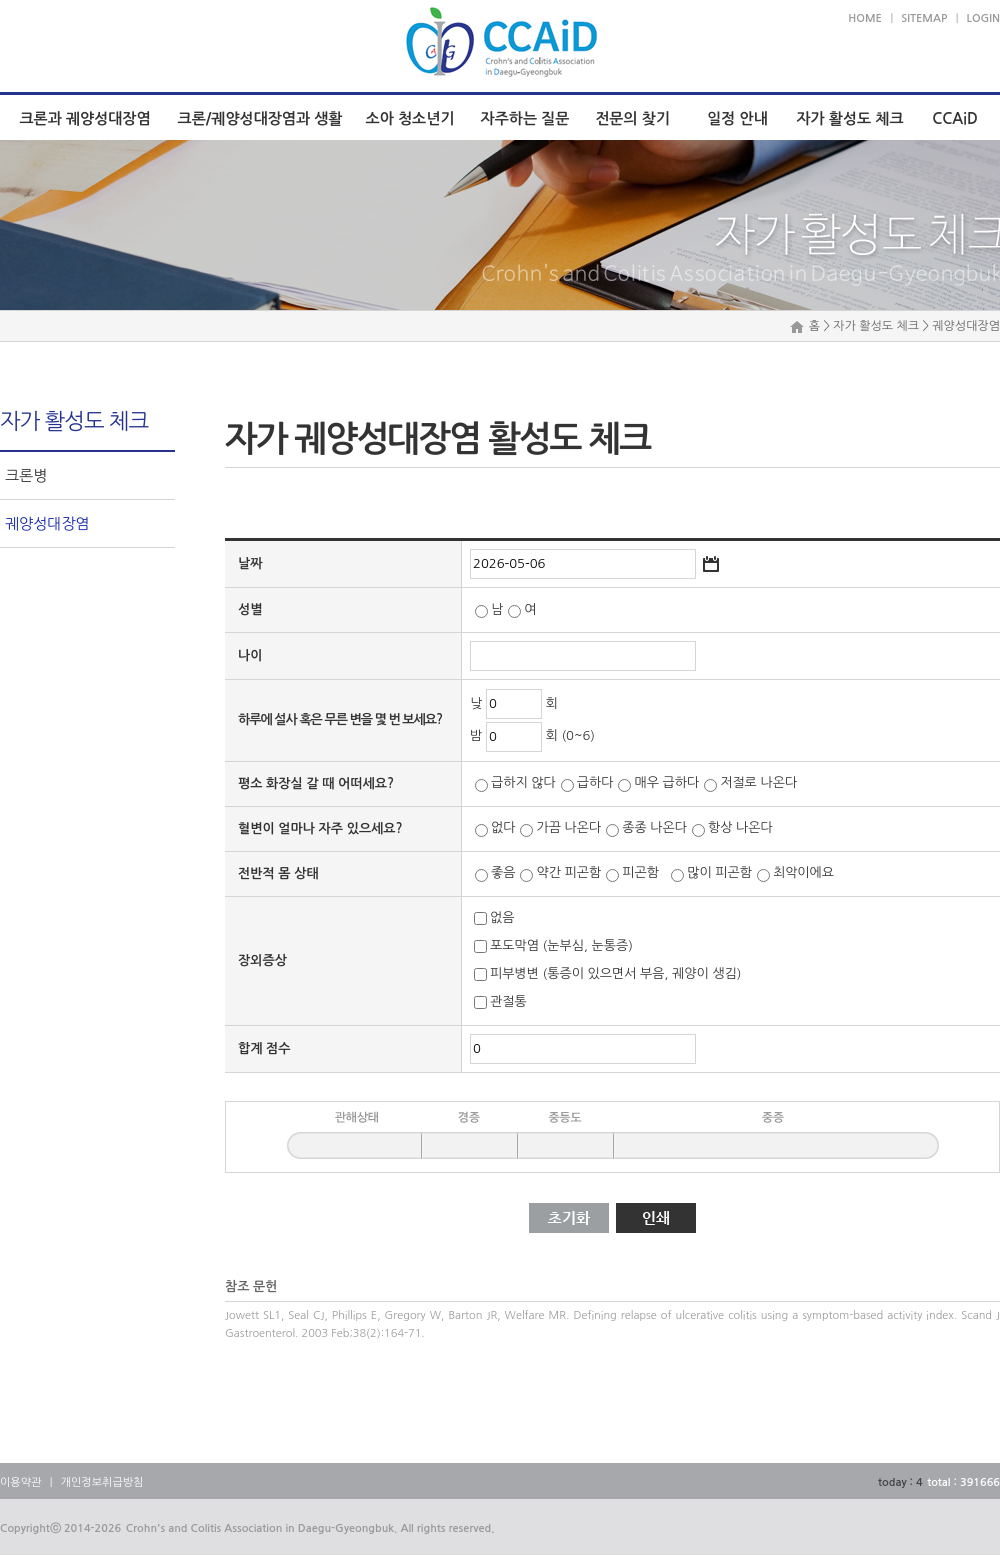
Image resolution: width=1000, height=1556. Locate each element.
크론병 (26, 475)
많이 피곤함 (719, 873)
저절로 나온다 (758, 783)
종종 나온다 (654, 828)
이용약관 (20, 1482)
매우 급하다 (666, 783)
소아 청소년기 (410, 118)
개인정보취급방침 (102, 1482)
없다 (503, 828)
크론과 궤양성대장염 (84, 118)
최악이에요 (803, 873)
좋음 (503, 873)
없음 (502, 918)
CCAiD (955, 118)
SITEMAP (924, 18)
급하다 (595, 783)
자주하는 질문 (525, 118)
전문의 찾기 (632, 118)
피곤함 (644, 873)
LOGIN (983, 18)
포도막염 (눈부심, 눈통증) (561, 946)
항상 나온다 (740, 828)
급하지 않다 (523, 783)
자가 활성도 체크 (849, 118)
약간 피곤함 (568, 873)
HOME (865, 18)
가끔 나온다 (568, 828)
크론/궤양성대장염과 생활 (260, 118)
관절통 (508, 1002)
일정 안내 (737, 118)
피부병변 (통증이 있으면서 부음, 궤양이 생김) (616, 974)
